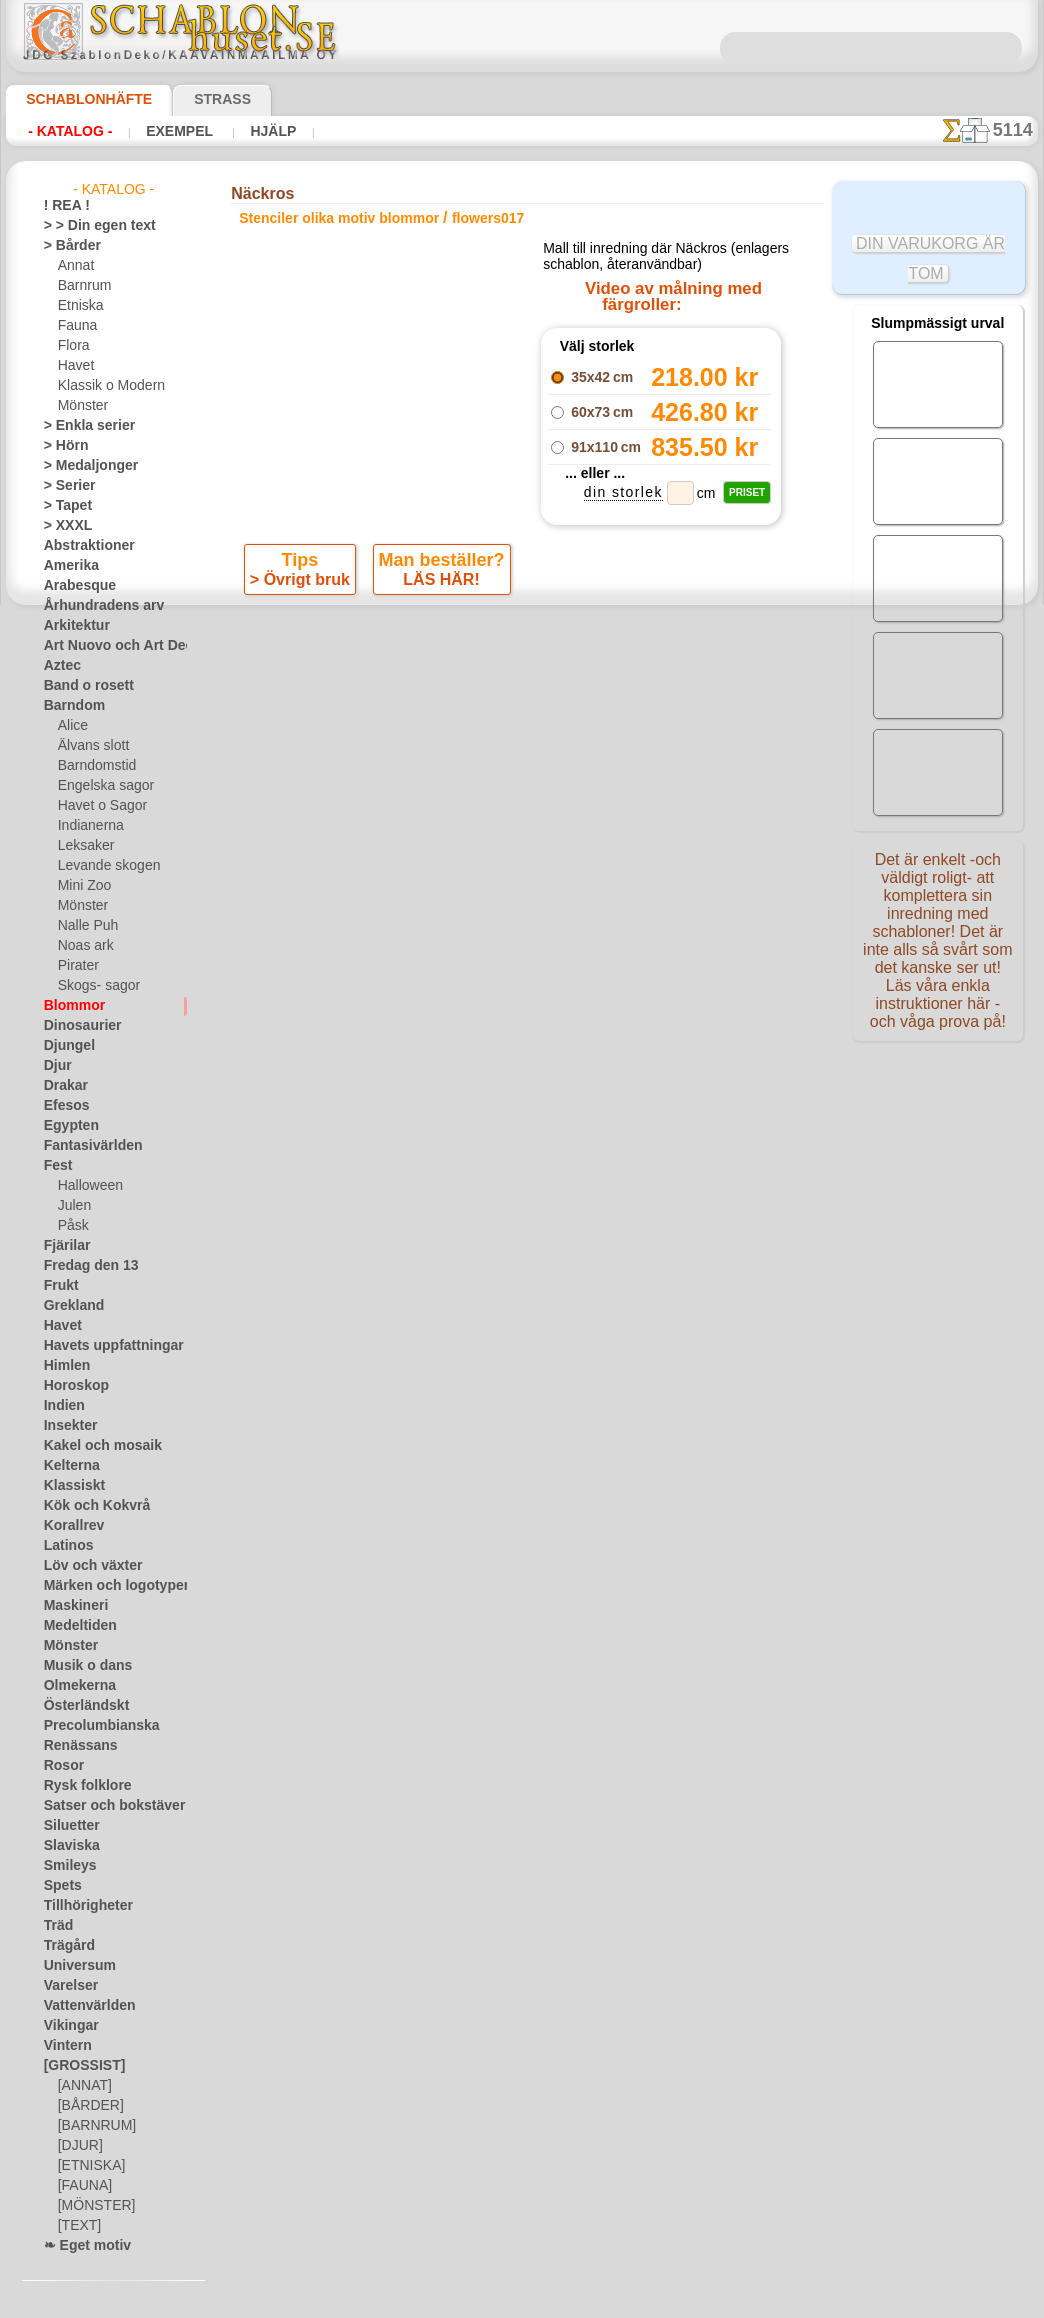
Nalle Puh (84, 926)
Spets (59, 1886)
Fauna (75, 326)
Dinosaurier (76, 1026)
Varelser (67, 1986)
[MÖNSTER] (92, 2206)
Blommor (69, 1006)
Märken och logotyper (104, 1586)
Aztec (59, 666)
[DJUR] (78, 2146)
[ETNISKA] (87, 2166)
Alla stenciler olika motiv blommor (520, 767)
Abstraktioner (82, 546)
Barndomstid (94, 766)
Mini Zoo (82, 886)
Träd (56, 1926)
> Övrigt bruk (304, 669)
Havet (74, 366)
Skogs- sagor (93, 986)
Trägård (65, 1946)
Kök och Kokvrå (87, 1506)
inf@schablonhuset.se (565, 1012)
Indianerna (88, 826)
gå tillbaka (522, 722)
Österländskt (80, 1706)
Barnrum (82, 286)
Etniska (78, 306)
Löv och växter (84, 1566)
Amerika (66, 566)
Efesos (62, 1106)
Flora (72, 346)
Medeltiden (75, 1626)
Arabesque (73, 586)
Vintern (64, 2046)
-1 (447, 722)
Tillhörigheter (80, 1906)
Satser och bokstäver (102, 1806)
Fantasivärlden (85, 1146)
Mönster (82, 406)
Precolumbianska (91, 1726)
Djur (56, 1066)
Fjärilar (64, 1246)
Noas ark (83, 946)
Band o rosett (82, 686)
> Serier (64, 486)
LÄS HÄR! (438, 669)
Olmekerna (73, 1686)
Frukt (59, 1286)
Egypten (66, 1126)
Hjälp (246, 131)
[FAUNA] (83, 2186)
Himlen (63, 1366)
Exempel (163, 131)
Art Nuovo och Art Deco (110, 646)
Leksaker (82, 846)
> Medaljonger (82, 466)
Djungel (64, 1046)
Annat (75, 266)
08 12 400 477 (556, 976)
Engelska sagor (99, 786)
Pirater (77, 966)
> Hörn (62, 446)
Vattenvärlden (83, 2006)
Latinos (65, 1546)
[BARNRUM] (94, 2126)
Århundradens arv (94, 606)
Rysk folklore (79, 1786)
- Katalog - (64, 131)
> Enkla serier (80, 426)
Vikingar (66, 2026)
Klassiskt (69, 1486)
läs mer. (648, 2302)
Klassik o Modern (106, 386)
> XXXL (63, 526)
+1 (595, 722)
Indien (61, 1406)
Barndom (69, 706)
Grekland (69, 1306)
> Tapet (63, 506)
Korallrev (69, 1526)
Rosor (60, 1766)
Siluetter (67, 1826)
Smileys (64, 1866)
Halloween (86, 1186)
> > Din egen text (88, 226)
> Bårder (67, 246)
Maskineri (71, 1606)
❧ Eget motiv (80, 2246)
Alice (71, 726)
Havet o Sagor (97, 806)
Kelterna (67, 1466)
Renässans (74, 1746)
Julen (72, 1206)
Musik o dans (81, 1666)
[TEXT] (76, 2226)
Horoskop (71, 1386)
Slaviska (66, 1846)
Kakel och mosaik (91, 1446)
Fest (56, 1166)
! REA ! (62, 206)
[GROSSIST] (77, 2066)
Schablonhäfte (77, 99)
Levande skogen (101, 866)
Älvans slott (91, 746)
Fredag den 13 (82, 1266)
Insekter (66, 1426)
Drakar (63, 1086)
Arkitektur (72, 626)
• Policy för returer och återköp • (526, 1211)
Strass (191, 99)
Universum (73, 1966)
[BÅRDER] (87, 2106)
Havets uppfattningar (103, 1346)
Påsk (71, 1226)
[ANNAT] (82, 2086)
